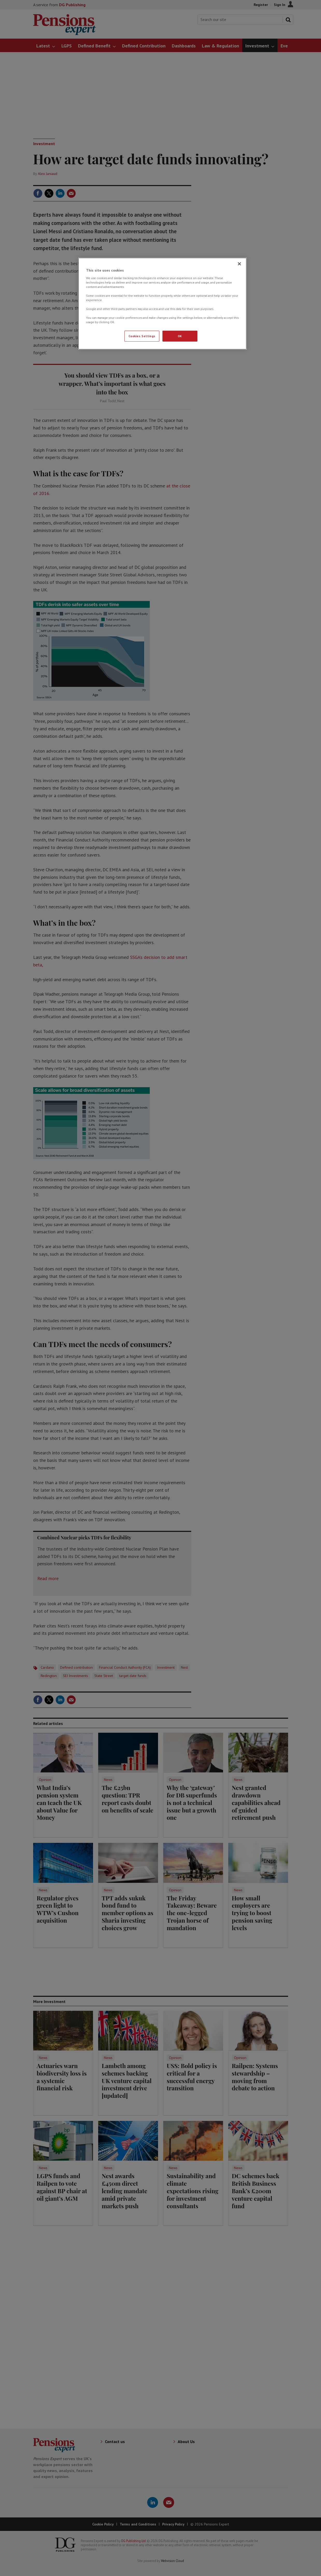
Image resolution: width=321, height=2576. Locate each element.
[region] (162, 304)
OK (180, 336)
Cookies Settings (142, 336)
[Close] (239, 264)
